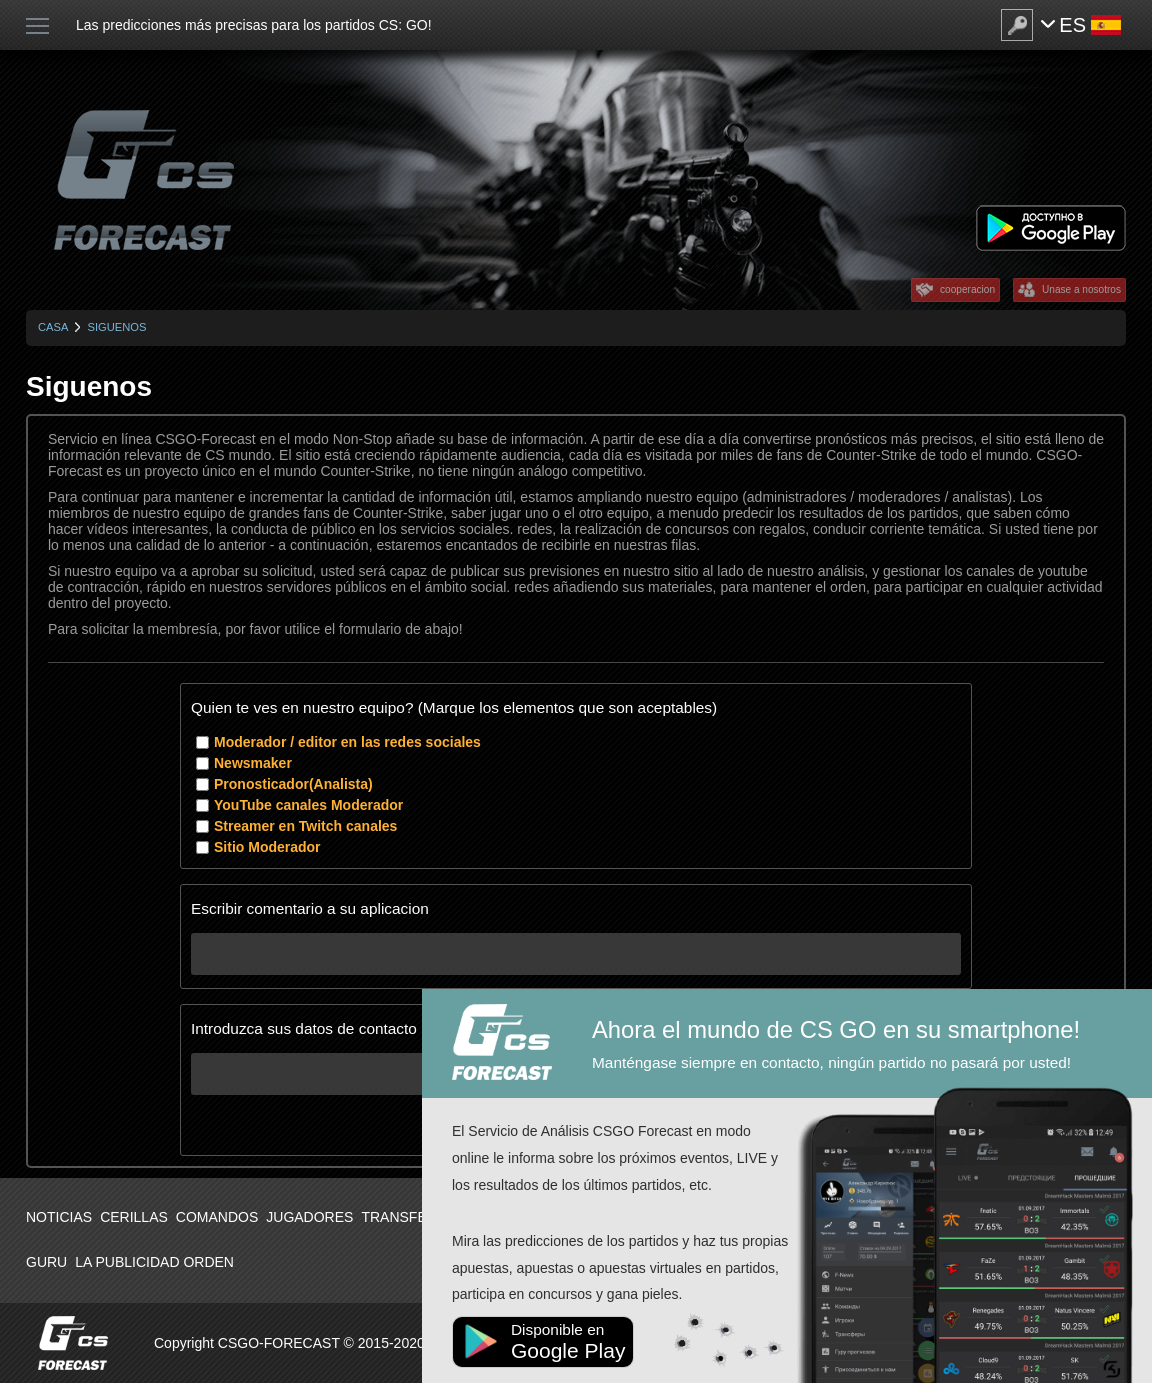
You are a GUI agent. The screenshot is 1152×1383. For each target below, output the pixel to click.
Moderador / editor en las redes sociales (347, 742)
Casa (53, 327)
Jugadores (309, 1217)
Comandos (217, 1217)
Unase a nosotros (1081, 289)
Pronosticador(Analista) (293, 784)
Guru (46, 1262)
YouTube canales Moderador (308, 805)
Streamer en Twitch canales (305, 826)
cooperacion (967, 289)
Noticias (59, 1217)
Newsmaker (253, 763)
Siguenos (116, 327)
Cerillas (134, 1217)
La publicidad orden (154, 1262)
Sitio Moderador (267, 847)
